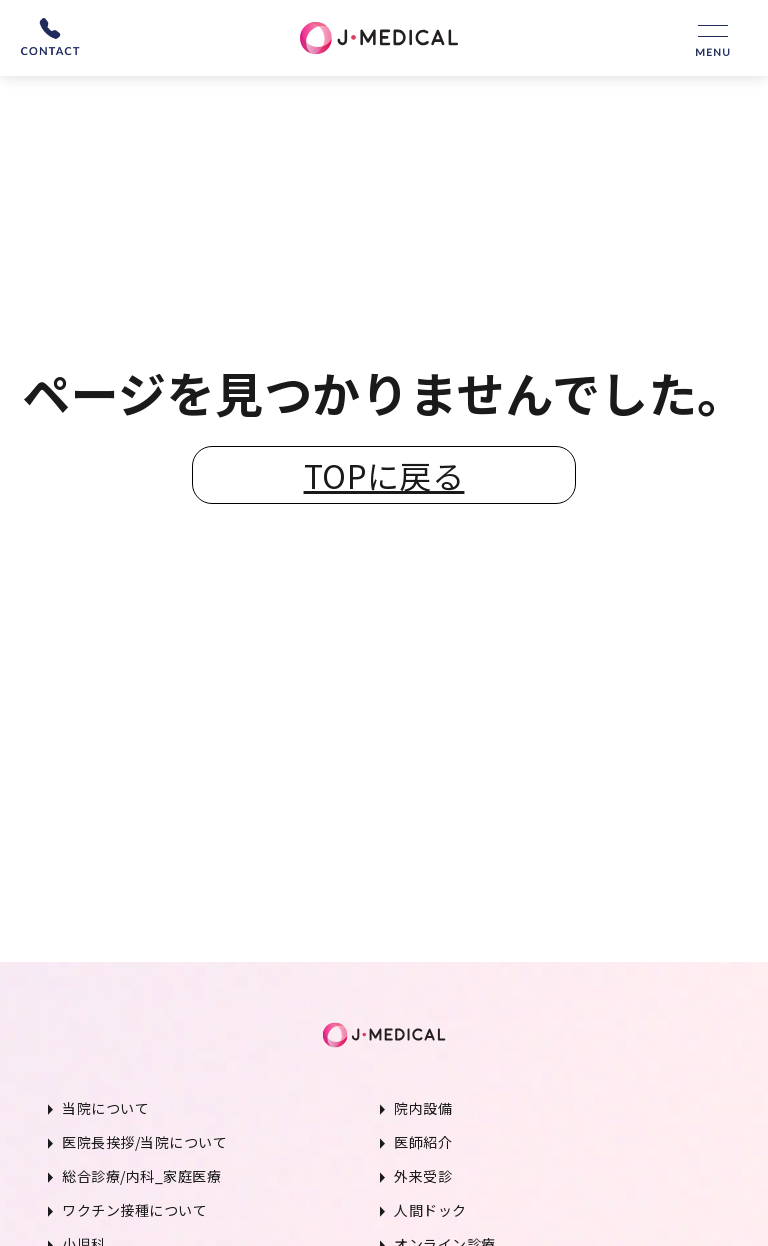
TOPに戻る (384, 475)
